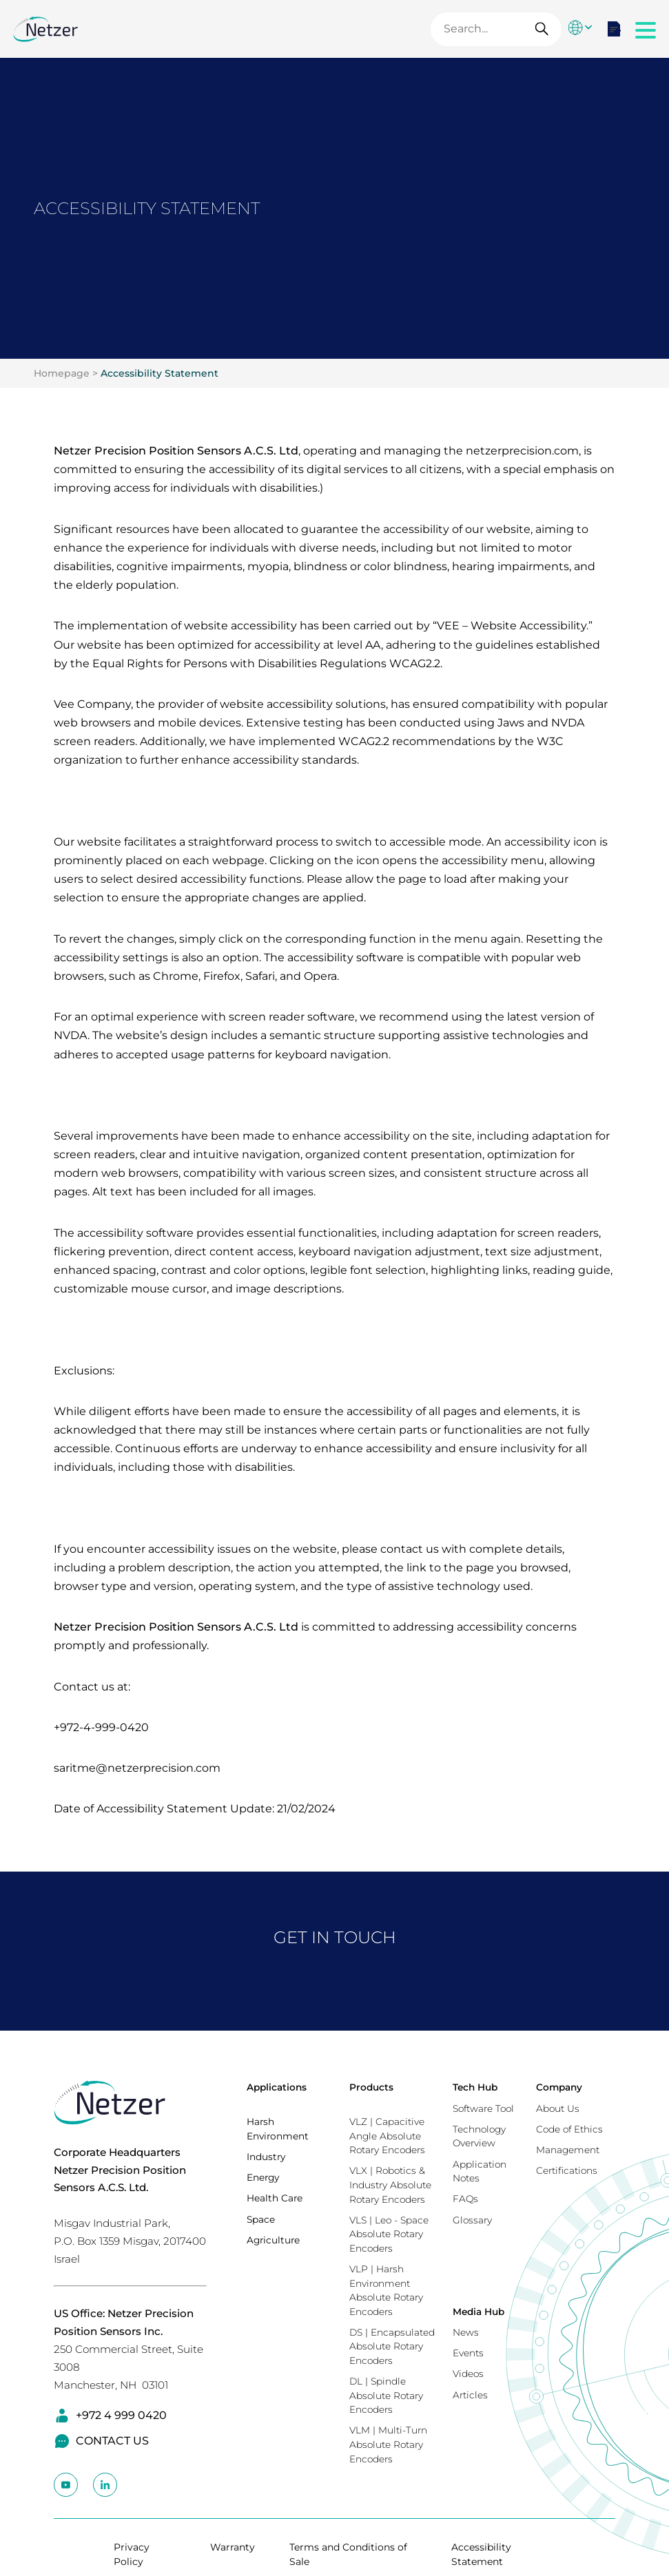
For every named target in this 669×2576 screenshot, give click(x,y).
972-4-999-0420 (104, 1727)
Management (567, 2149)
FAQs (465, 2198)
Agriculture (273, 2239)
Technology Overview (479, 2136)
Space (261, 2219)
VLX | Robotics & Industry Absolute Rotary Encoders (390, 2184)
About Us (557, 2108)
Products (371, 2087)
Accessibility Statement (159, 373)
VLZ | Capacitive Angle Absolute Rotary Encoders (387, 2135)
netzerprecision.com (522, 450)
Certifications (566, 2170)
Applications (277, 2087)
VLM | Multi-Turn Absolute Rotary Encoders (388, 2444)
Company (559, 2087)
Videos (468, 2373)
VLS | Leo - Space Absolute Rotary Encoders (389, 2234)
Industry (266, 2156)
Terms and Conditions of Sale (348, 2554)
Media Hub (478, 2311)
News (466, 2332)
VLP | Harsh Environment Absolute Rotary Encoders (386, 2290)
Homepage (62, 373)
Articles (470, 2394)
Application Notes (479, 2171)
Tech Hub (475, 2087)
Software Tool (483, 2108)
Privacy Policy (132, 2554)
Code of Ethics (569, 2129)
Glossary (472, 2220)
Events (468, 2352)
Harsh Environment (278, 2129)
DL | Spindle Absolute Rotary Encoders (386, 2395)
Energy (263, 2177)
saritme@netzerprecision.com (137, 1767)
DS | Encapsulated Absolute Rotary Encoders (392, 2346)
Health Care (274, 2197)
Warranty (232, 2547)
